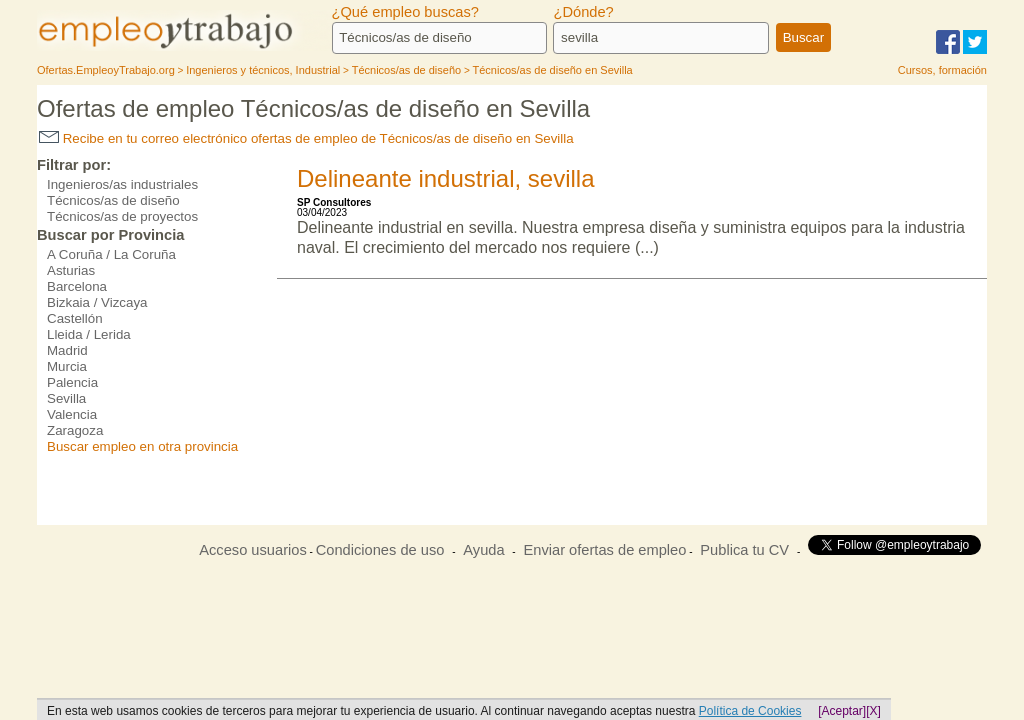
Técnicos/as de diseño (113, 200)
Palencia (72, 382)
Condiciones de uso (380, 550)
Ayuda (483, 550)
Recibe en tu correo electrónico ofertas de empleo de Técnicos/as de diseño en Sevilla (306, 138)
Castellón (75, 318)
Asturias (71, 270)
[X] (873, 711)
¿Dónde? (583, 12)
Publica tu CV (744, 550)
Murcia (67, 366)
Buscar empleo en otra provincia (142, 446)
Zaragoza (75, 430)
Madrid (67, 350)
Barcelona (77, 286)
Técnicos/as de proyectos (122, 216)
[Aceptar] (842, 711)
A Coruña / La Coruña (111, 254)
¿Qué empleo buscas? (405, 12)
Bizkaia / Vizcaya (97, 302)
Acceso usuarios (253, 550)
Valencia (72, 414)
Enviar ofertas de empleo (604, 550)
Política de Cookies (750, 711)
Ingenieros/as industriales (122, 184)
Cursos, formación (942, 70)
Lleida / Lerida (89, 334)
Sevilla (66, 398)
